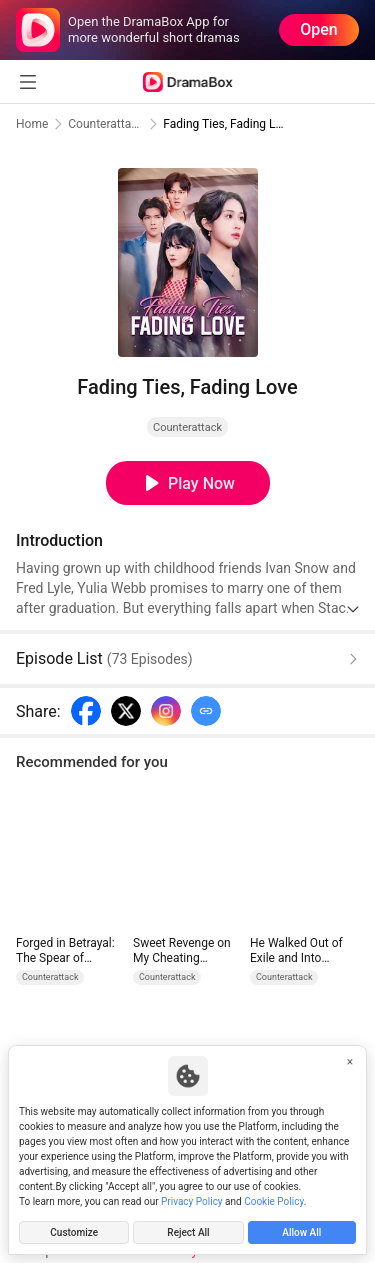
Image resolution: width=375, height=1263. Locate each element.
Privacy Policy (192, 1201)
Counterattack (105, 124)
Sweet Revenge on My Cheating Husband (182, 951)
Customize (74, 1232)
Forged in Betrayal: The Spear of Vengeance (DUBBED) (65, 951)
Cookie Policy (273, 1201)
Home (32, 124)
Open (319, 29)
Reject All (188, 1232)
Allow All (301, 1232)
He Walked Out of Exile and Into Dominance (296, 951)
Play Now (201, 483)
